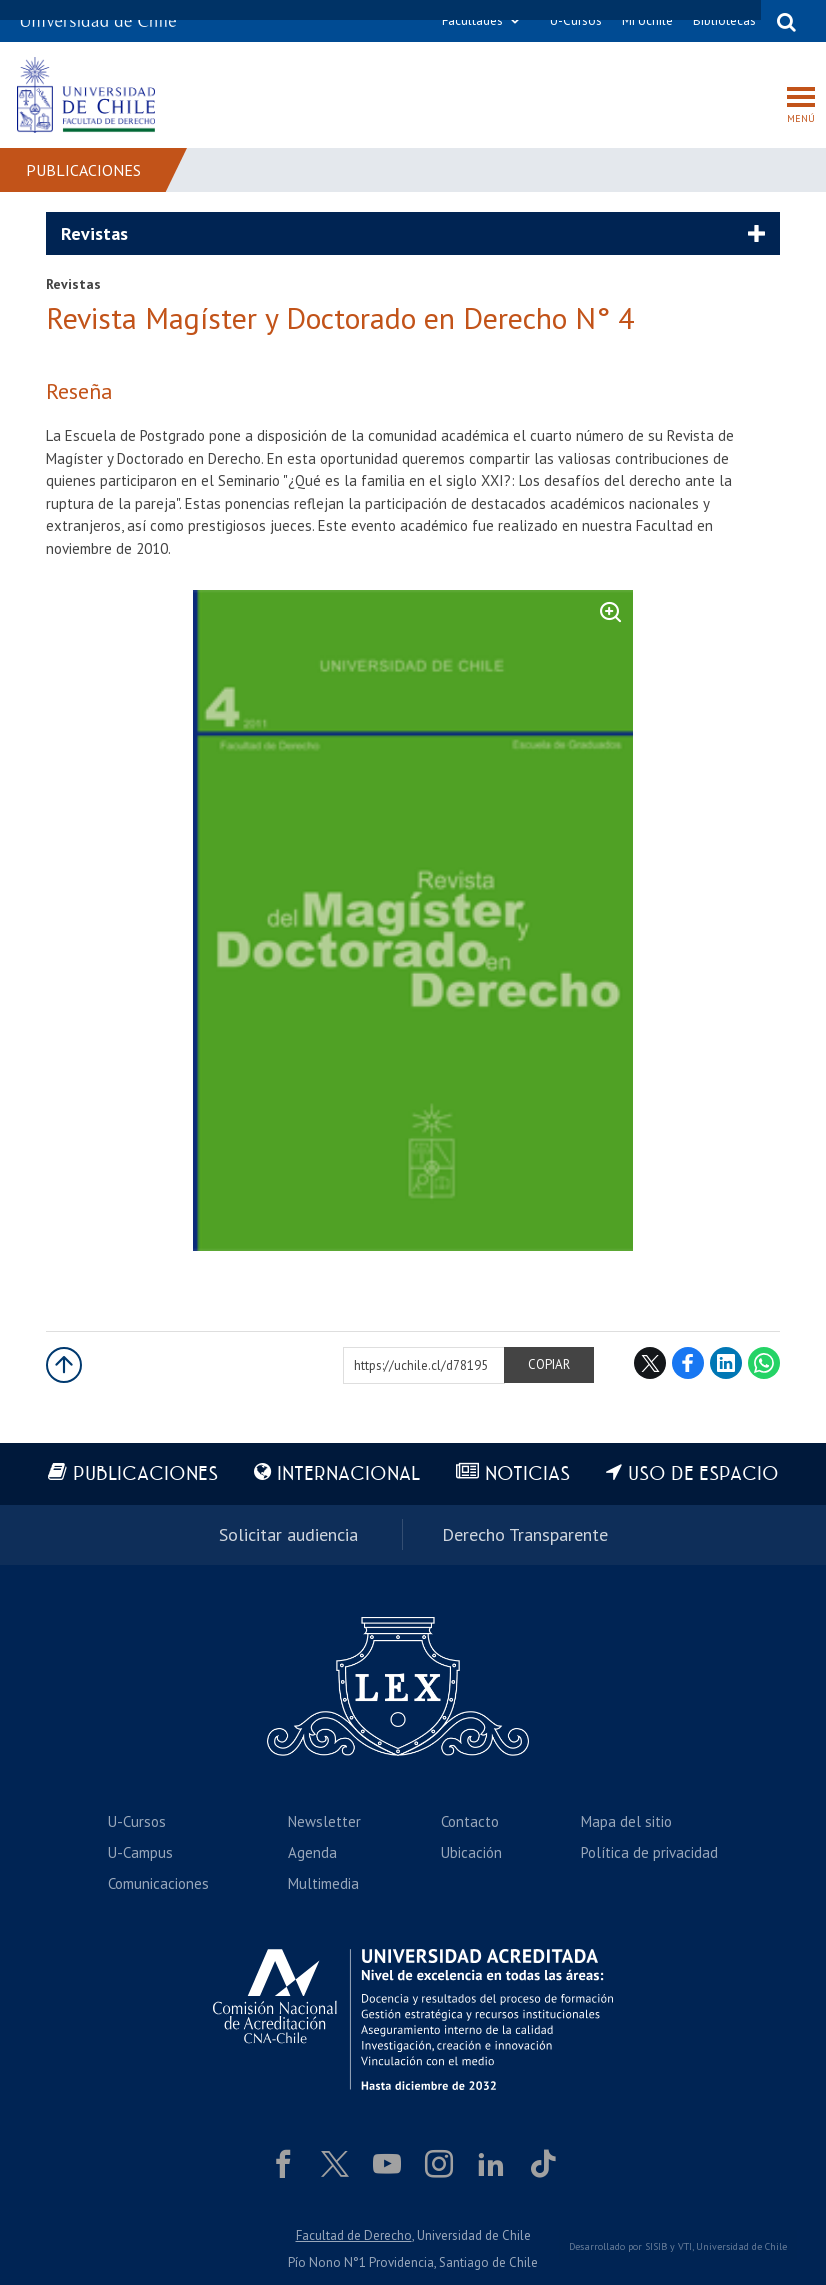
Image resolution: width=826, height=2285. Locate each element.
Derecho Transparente (525, 1534)
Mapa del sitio (626, 1821)
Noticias (527, 1474)
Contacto (470, 1821)
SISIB (656, 2246)
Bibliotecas (724, 20)
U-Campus (140, 1852)
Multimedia (323, 1883)
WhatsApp (764, 1363)
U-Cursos (576, 20)
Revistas (94, 233)
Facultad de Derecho (354, 2235)
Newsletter (324, 1821)
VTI (685, 2246)
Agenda (312, 1852)
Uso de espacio (703, 1474)
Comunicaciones (158, 1883)
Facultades (472, 20)
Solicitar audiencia (288, 1534)
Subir (64, 1365)
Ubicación (471, 1852)
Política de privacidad (649, 1852)
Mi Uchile (647, 20)
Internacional (348, 1474)
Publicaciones (83, 170)
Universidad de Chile (741, 2246)
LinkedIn (726, 1363)
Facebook (688, 1363)
